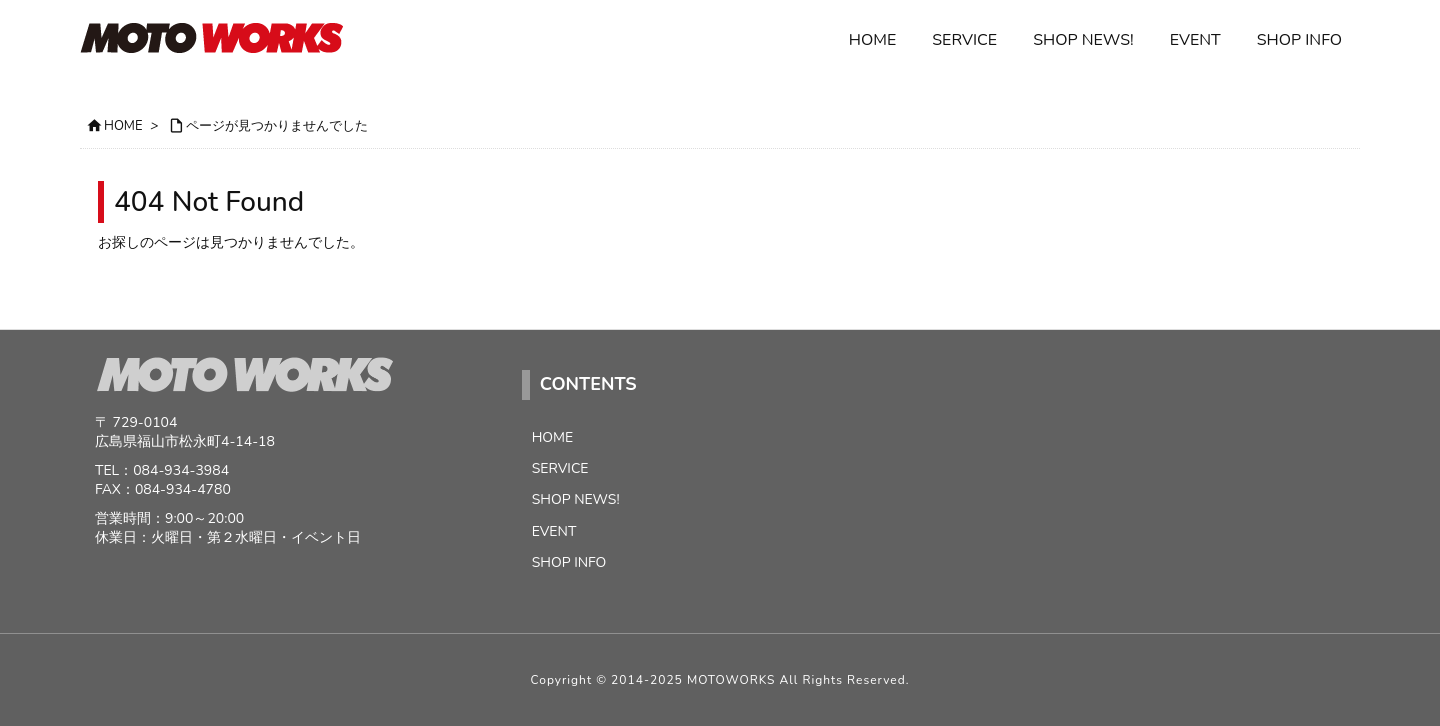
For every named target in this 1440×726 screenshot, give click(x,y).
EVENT (554, 531)
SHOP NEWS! (576, 499)
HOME (123, 126)
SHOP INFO (569, 562)
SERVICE (560, 468)
